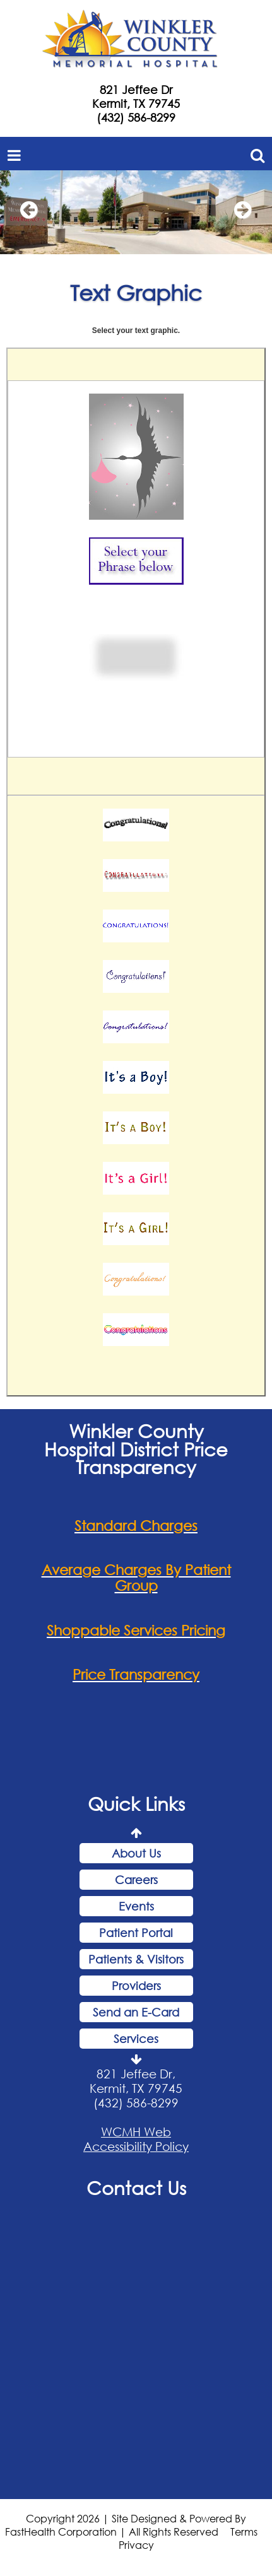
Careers (136, 1882)
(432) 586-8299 (136, 117)
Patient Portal (136, 1935)
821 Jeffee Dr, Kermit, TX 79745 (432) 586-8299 (136, 2090)
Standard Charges (136, 1527)
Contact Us (136, 2190)
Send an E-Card (136, 2015)
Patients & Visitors (136, 1962)
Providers (136, 1988)
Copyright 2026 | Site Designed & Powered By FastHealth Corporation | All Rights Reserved (125, 2527)
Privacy (136, 2546)
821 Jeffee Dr (136, 90)
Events (136, 1909)
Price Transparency (136, 1677)
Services (136, 2041)
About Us (136, 1856)
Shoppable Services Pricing (136, 1632)
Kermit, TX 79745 (136, 103)
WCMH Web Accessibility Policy (136, 2141)
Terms (243, 2533)
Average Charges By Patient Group (136, 1580)
